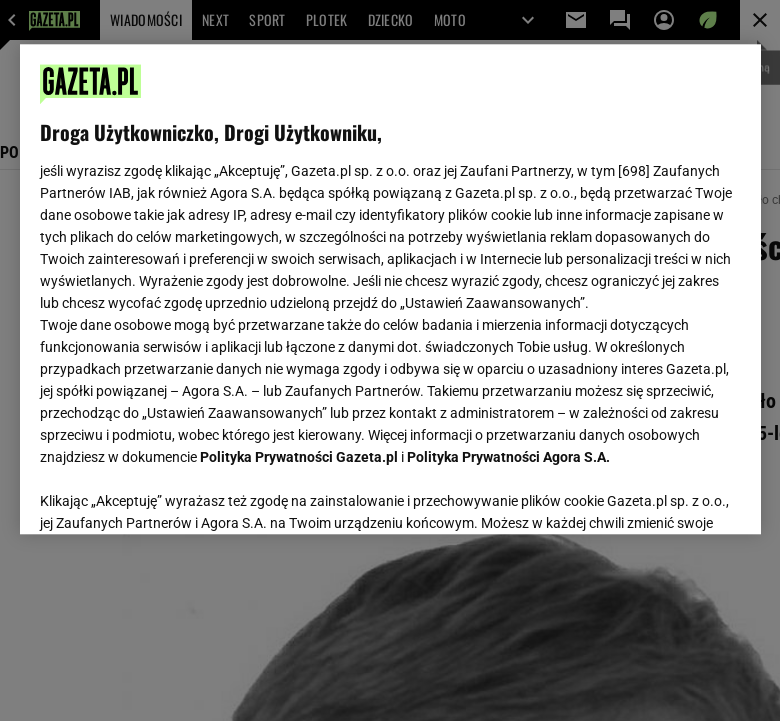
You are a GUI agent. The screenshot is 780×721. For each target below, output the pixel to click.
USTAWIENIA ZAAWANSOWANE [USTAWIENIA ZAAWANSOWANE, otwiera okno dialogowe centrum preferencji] (170, 494)
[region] (390, 289)
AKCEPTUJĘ (672, 495)
